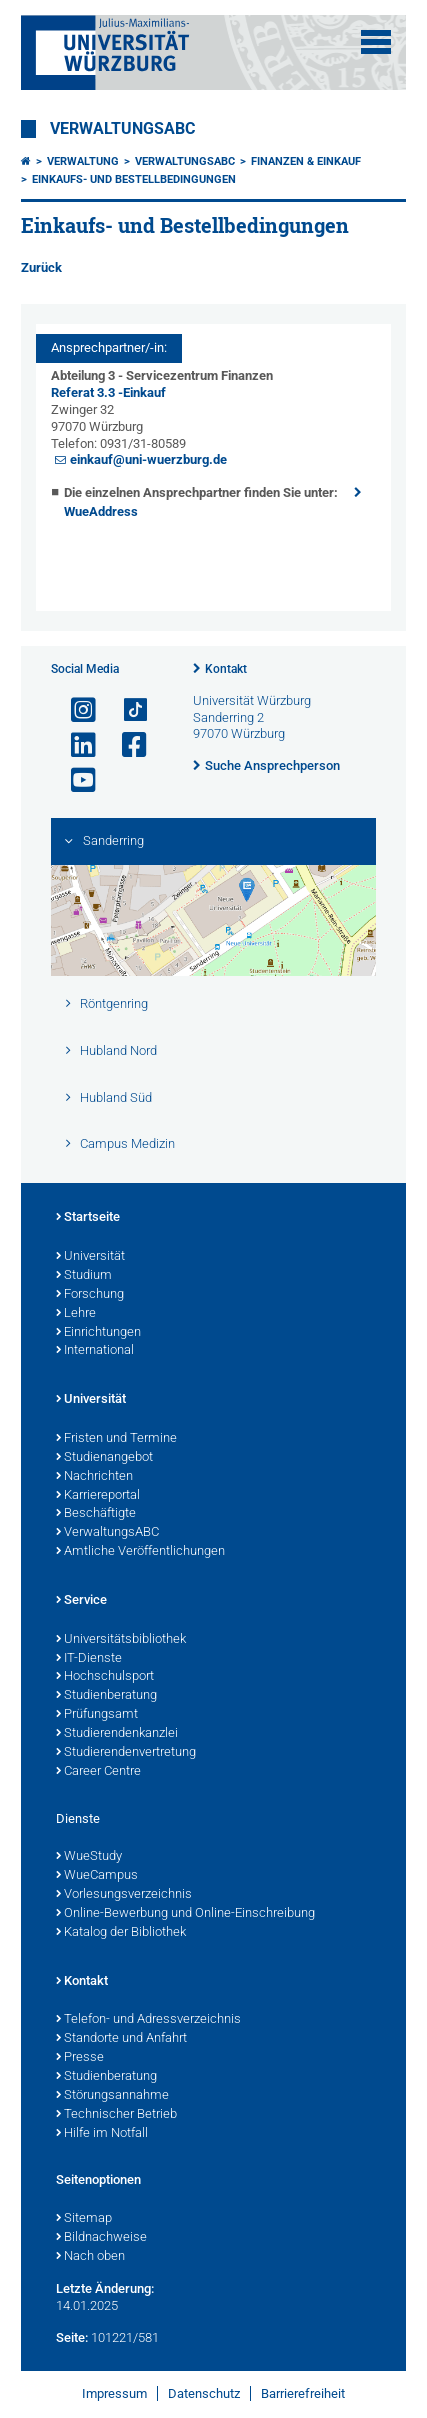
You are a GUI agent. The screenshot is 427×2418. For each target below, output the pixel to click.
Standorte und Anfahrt (121, 2039)
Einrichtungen (98, 1333)
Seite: (72, 2337)
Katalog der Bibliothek (121, 1933)
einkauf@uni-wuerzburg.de (148, 459)
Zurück (41, 267)
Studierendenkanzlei (117, 1734)
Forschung (90, 1295)
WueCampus (97, 1876)
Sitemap (84, 2219)
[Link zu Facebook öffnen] (126, 745)
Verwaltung (83, 161)
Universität (90, 1257)
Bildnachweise (101, 2238)
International (95, 1351)
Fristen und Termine (116, 1439)
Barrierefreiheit (303, 2393)
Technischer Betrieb (116, 2115)
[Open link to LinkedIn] (75, 745)
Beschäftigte (96, 1514)
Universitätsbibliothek (121, 1640)
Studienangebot (104, 1458)
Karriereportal (98, 1496)
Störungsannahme (112, 2096)
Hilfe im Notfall (102, 2134)
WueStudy (89, 1857)
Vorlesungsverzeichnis (124, 1895)
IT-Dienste (89, 1659)
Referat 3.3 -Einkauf (108, 392)
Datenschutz (204, 2393)
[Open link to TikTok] (126, 710)
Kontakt (226, 669)
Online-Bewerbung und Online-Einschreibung (185, 1914)
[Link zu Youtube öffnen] (75, 780)
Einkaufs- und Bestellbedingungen (134, 179)
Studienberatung (106, 1696)
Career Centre (98, 1772)
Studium (84, 1276)
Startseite (88, 1218)
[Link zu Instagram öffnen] (75, 710)
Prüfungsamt (97, 1715)
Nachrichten (94, 1477)
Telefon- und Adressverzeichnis (148, 2020)
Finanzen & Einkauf (306, 161)
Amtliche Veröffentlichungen (140, 1552)
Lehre (76, 1314)
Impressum (114, 2393)
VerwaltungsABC (122, 129)
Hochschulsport (105, 1677)
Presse (80, 2058)
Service (81, 1601)
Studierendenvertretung (126, 1753)
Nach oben (90, 2257)
